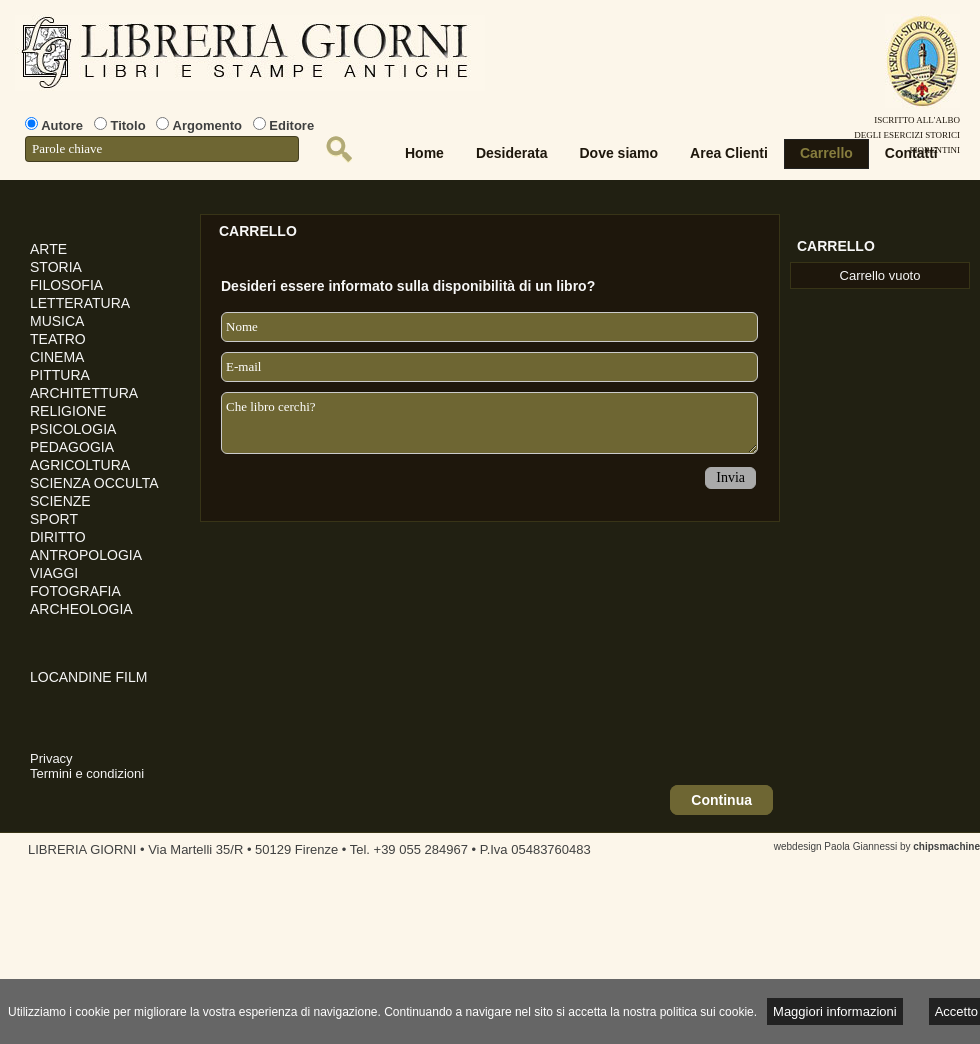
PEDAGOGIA (72, 447)
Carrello (826, 153)
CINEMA (57, 357)
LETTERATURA (80, 303)
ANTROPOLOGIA (86, 555)
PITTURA (60, 375)
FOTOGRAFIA (75, 591)
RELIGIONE (68, 411)
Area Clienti (729, 153)
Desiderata (512, 153)
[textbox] (162, 149)
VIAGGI (54, 573)
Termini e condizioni (87, 773)
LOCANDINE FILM (88, 677)
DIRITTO (58, 537)
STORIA (56, 267)
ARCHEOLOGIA (81, 609)
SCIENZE (60, 501)
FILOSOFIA (66, 285)
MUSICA (57, 321)
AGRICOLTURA (80, 465)
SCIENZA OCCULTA (94, 483)
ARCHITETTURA (84, 393)
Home (424, 153)
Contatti (911, 153)
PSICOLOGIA (73, 429)
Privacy (51, 758)
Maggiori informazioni (835, 1011)
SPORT (54, 519)
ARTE (48, 249)
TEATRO (58, 339)
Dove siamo (619, 153)
